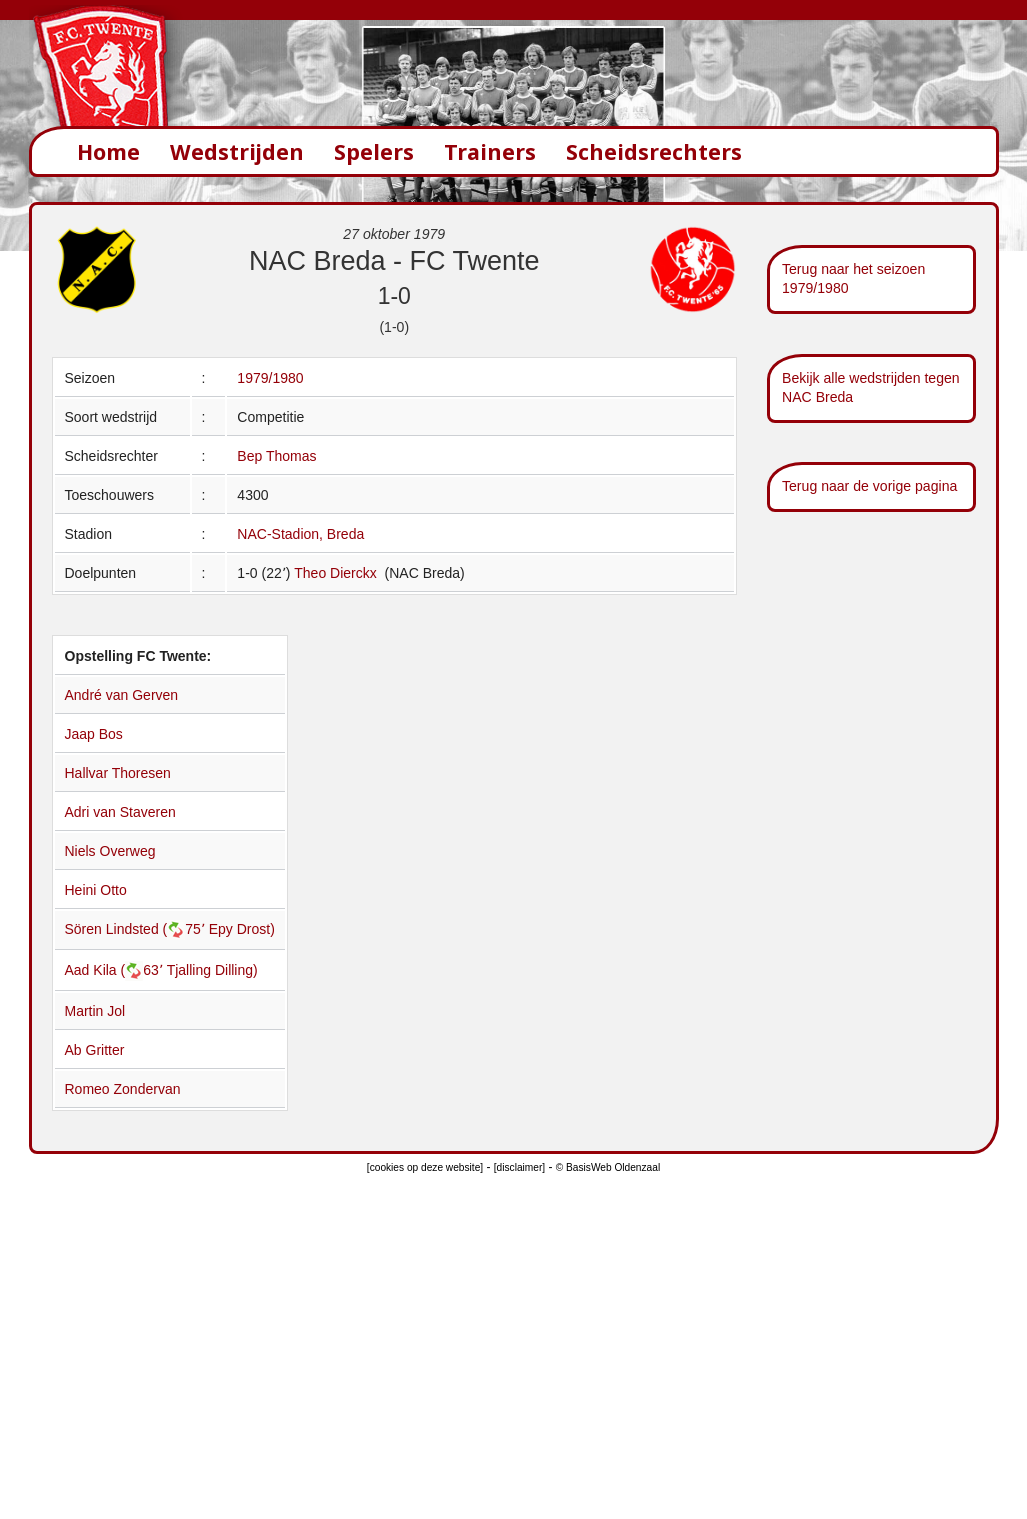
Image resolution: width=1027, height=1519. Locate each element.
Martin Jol (95, 1011)
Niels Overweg (110, 851)
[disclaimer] (519, 1167)
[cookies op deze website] (425, 1167)
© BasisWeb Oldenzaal (608, 1167)
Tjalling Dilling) (212, 970)
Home (108, 151)
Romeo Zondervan (123, 1089)
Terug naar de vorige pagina (869, 486)
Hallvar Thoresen (118, 773)
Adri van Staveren (120, 812)
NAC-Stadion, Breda (300, 534)
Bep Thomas (276, 456)
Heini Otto (96, 890)
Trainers (490, 151)
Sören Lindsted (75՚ (137, 929)
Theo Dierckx (337, 573)
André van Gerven (122, 695)
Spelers (374, 151)
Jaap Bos (94, 734)
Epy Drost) (242, 929)
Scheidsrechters (654, 151)
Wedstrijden (237, 151)
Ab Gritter (95, 1050)
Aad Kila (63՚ (116, 970)
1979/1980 (270, 378)
